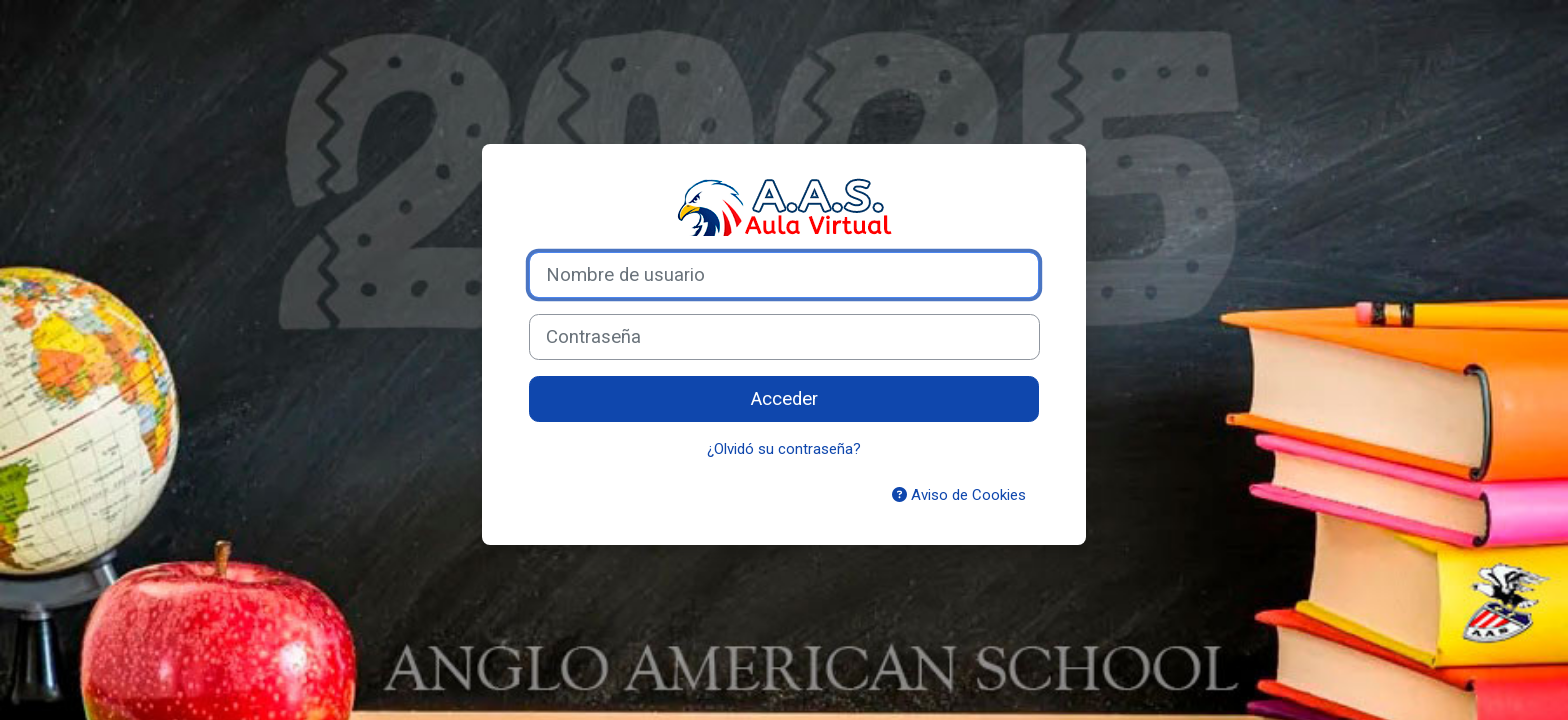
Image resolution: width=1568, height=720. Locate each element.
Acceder (784, 399)
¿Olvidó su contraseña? (784, 449)
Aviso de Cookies (959, 495)
